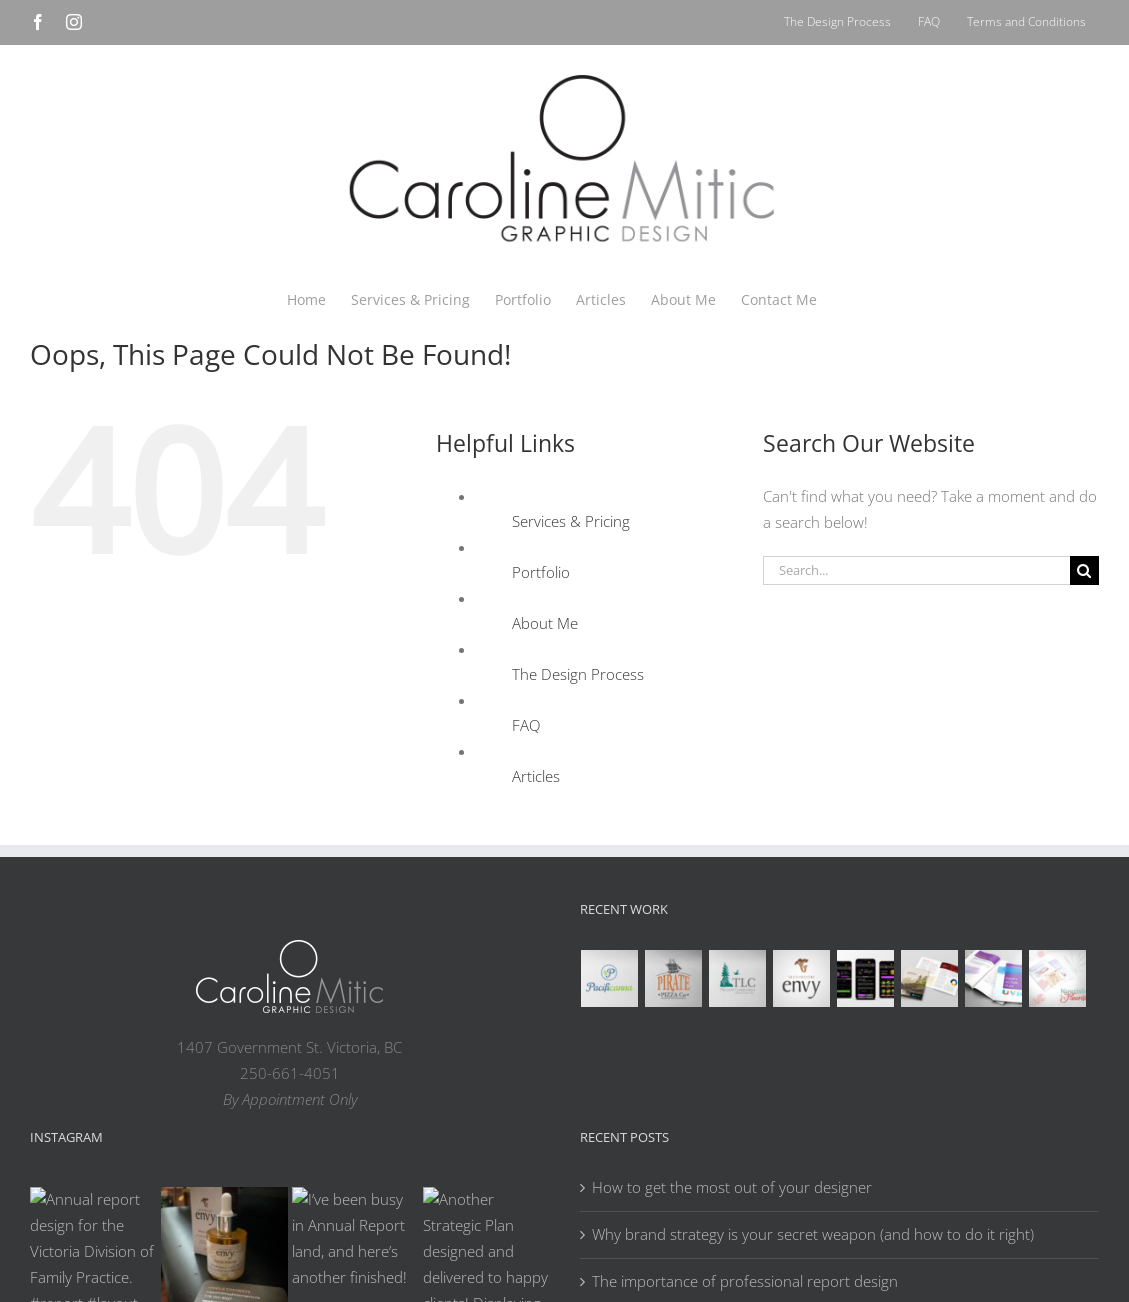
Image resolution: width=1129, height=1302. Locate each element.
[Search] (1084, 570)
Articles (536, 776)
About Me (545, 623)
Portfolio (541, 572)
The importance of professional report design (745, 1281)
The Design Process (578, 674)
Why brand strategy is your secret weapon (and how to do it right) (813, 1234)
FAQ (526, 725)
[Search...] (916, 570)
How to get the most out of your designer (732, 1187)
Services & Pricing (571, 521)
